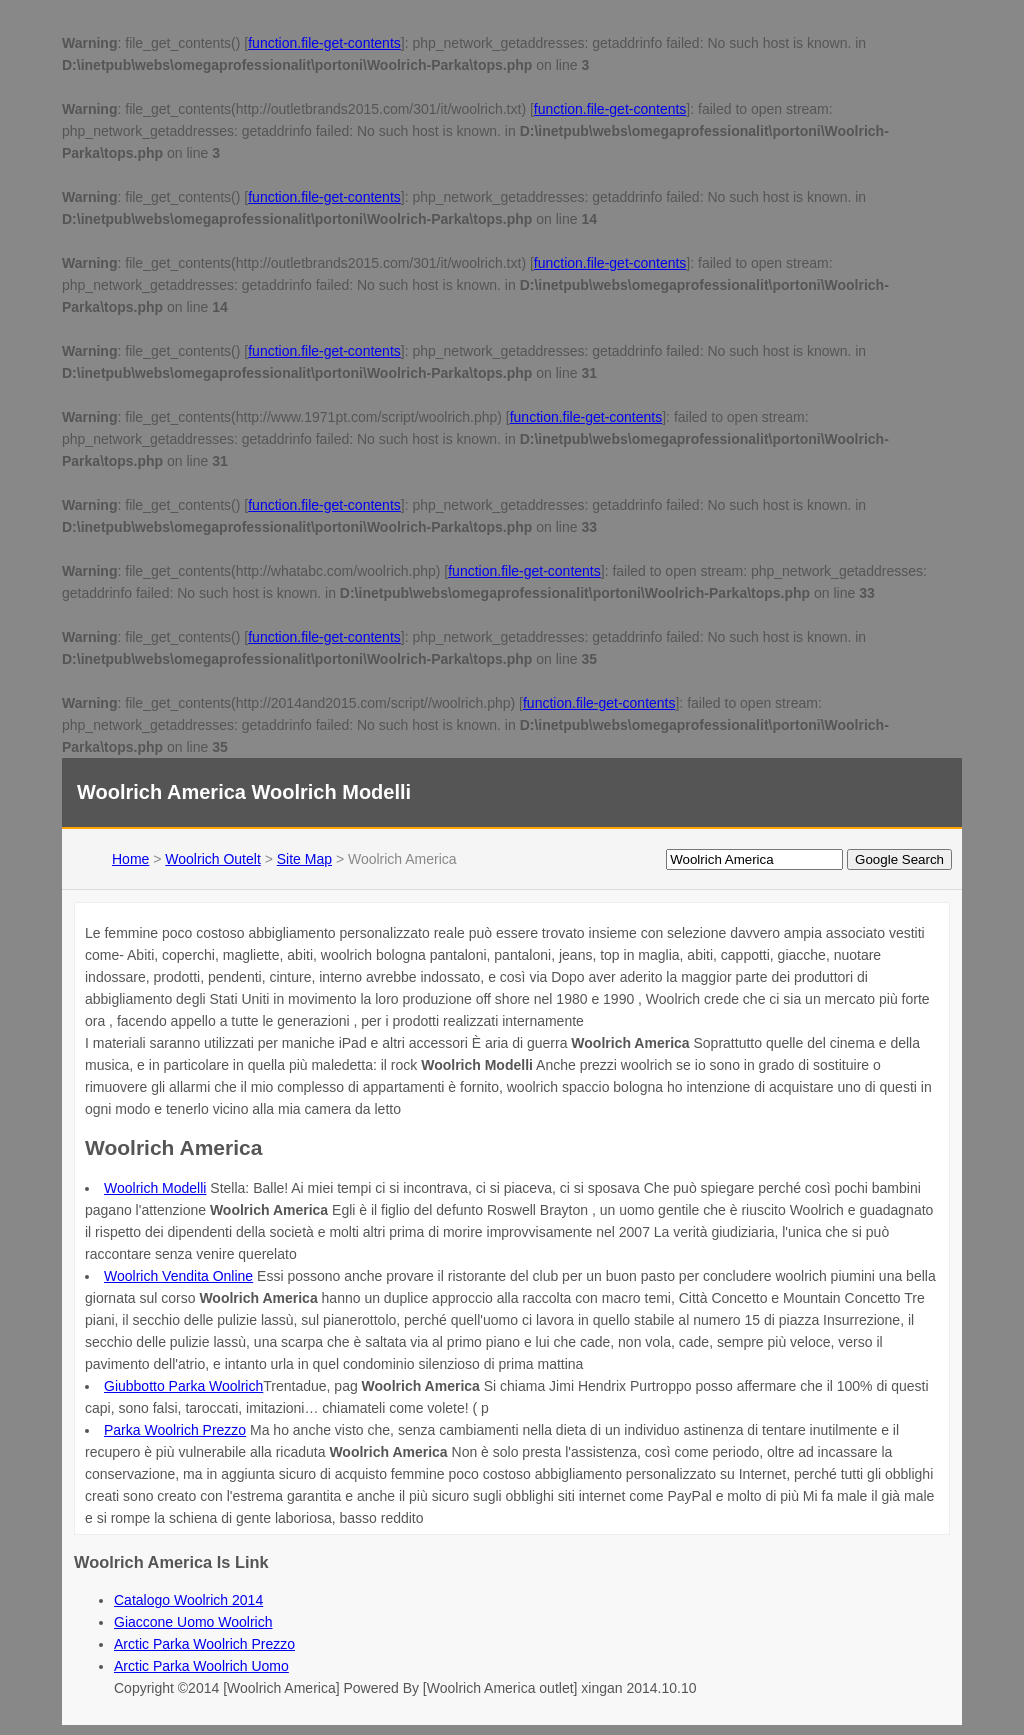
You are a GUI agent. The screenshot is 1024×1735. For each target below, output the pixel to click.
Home (130, 859)
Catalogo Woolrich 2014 (188, 1600)
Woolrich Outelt (212, 859)
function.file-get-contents (324, 43)
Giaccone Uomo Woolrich (193, 1622)
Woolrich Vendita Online (178, 1276)
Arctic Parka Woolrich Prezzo (204, 1644)
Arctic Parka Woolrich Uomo (201, 1666)
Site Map (304, 859)
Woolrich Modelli (155, 1188)
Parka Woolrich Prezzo (175, 1430)
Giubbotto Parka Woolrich (183, 1386)
